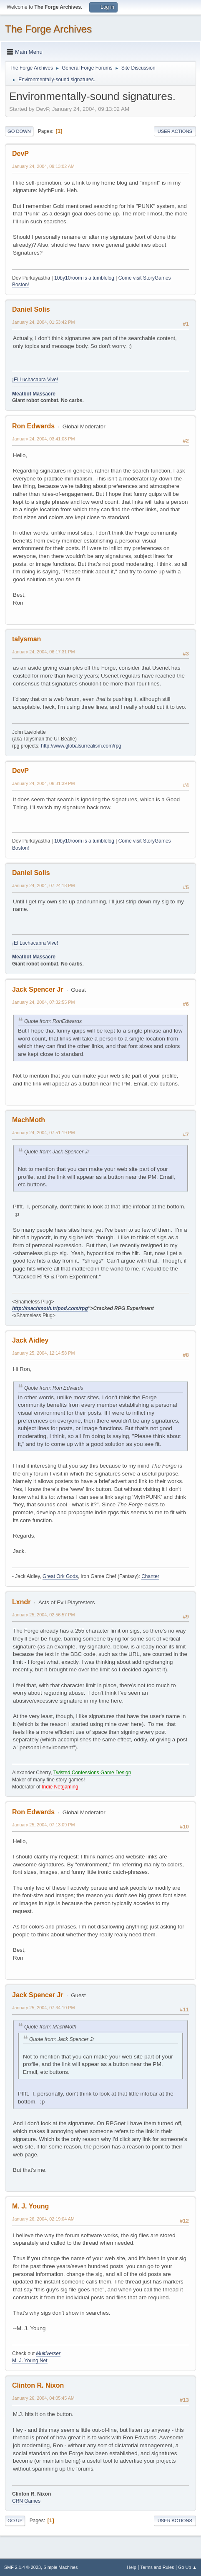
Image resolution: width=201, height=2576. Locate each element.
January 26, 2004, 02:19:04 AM (43, 2218)
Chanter (150, 1576)
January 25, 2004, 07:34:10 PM (43, 2007)
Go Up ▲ (187, 2567)
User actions (175, 131)
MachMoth (28, 1119)
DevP (20, 153)
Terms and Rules (157, 2567)
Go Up (15, 2520)
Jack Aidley (30, 1340)
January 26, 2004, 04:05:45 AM (43, 2398)
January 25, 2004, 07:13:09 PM (43, 1824)
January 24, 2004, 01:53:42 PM (43, 322)
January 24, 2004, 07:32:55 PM (43, 1002)
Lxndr (21, 1602)
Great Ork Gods (60, 1576)
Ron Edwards (33, 426)
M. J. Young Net (30, 2360)
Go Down (19, 131)
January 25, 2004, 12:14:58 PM (43, 1353)
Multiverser (48, 2353)
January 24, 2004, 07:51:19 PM (43, 1132)
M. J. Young (30, 2206)
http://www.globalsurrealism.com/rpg (81, 746)
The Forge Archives (48, 29)
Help (131, 2567)
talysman (26, 639)
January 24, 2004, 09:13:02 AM (43, 166)
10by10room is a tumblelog (84, 278)
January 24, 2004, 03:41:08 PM (43, 438)
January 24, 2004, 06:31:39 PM (43, 783)
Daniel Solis (31, 309)
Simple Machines (60, 2567)
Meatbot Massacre (33, 394)
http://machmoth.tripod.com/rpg (50, 1308)
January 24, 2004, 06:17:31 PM (43, 651)
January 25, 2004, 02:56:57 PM (43, 1614)
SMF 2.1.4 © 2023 (22, 2567)
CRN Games (26, 2501)
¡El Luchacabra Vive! (35, 380)
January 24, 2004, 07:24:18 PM (43, 885)
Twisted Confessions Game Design (92, 1773)
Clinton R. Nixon (38, 2385)
